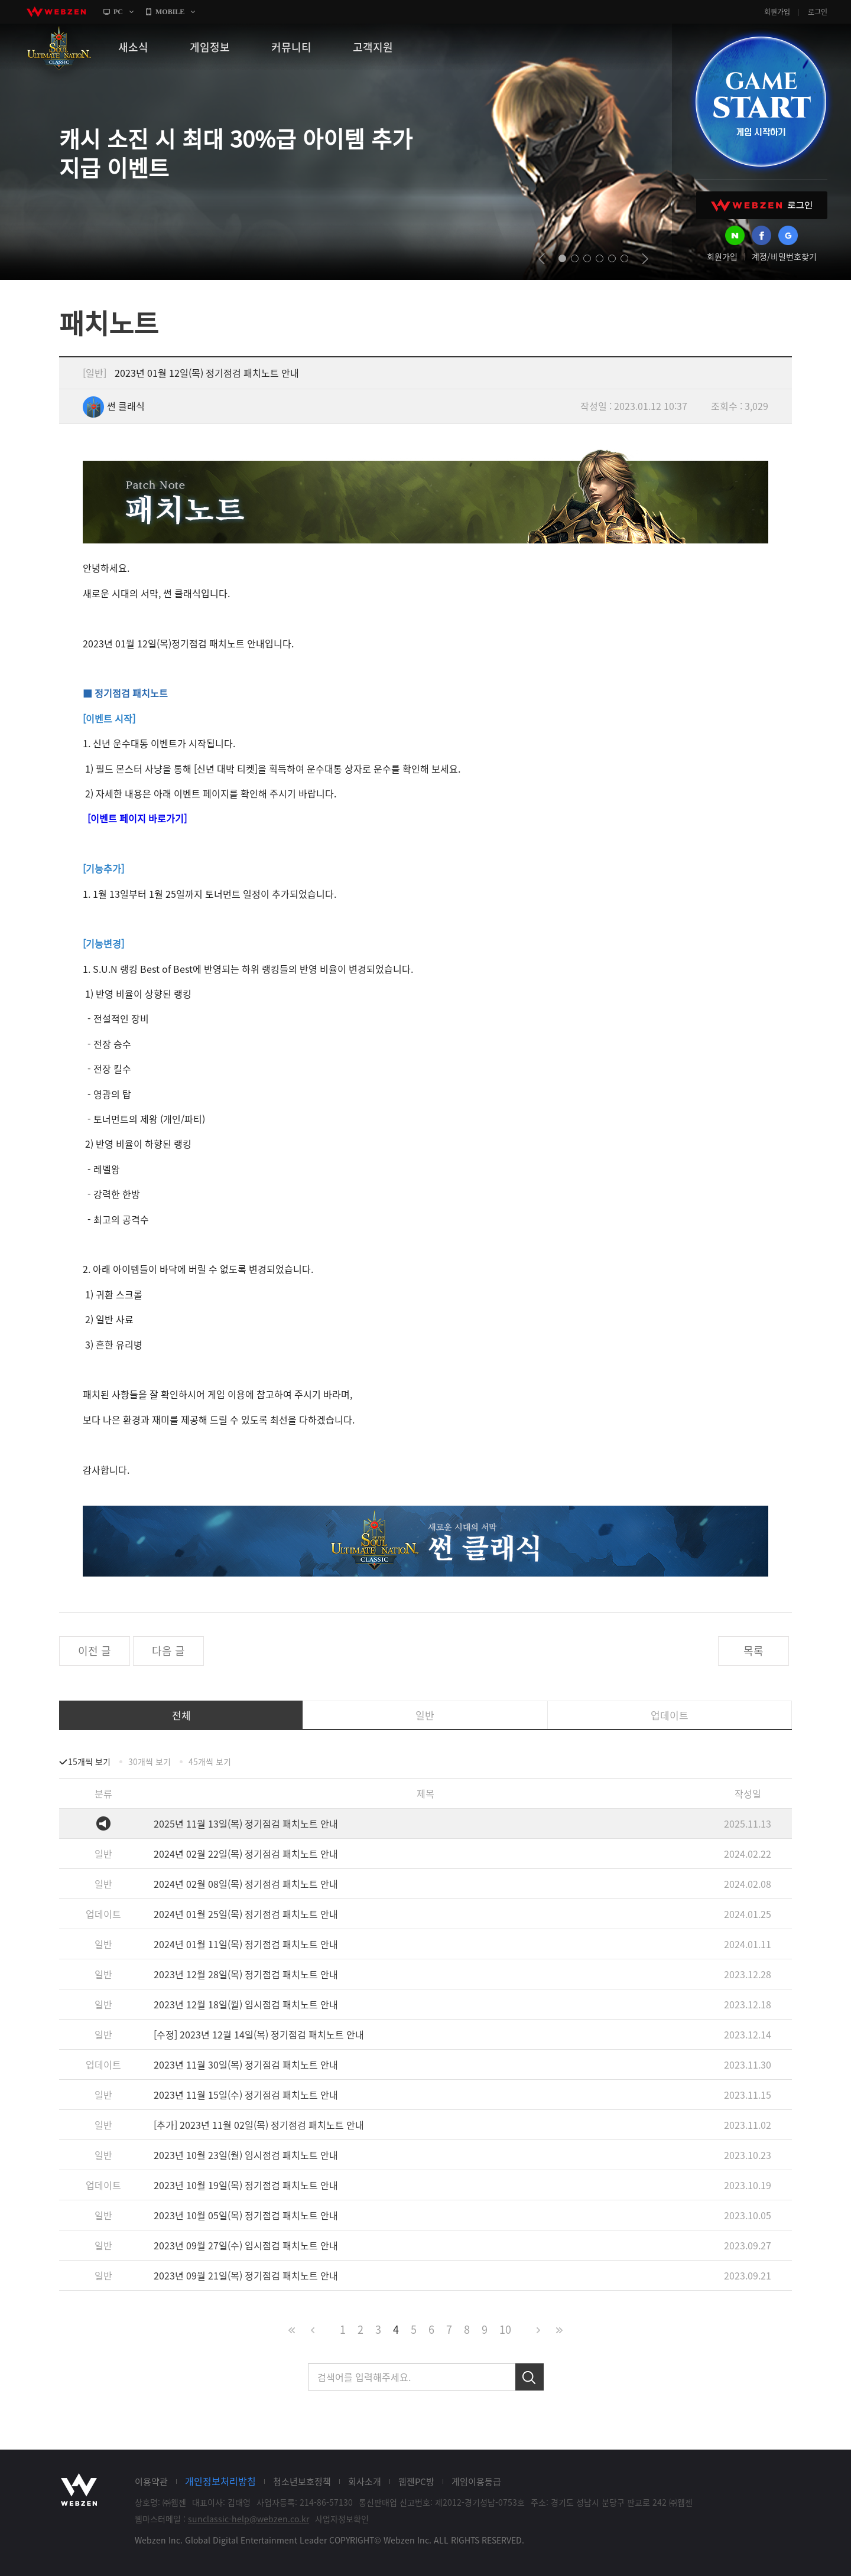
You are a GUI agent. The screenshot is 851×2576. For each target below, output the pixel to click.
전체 (181, 1715)
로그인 (817, 11)
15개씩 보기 (89, 1761)
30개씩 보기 (149, 1761)
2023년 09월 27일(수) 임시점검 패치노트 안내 (246, 2245)
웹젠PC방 (416, 2481)
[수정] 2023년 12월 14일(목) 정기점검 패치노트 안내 (259, 2034)
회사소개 (364, 2481)
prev (541, 258)
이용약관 (151, 2481)
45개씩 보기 (210, 1761)
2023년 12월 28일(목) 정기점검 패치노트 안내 (246, 1974)
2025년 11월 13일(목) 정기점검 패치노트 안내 (246, 1823)
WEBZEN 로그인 (761, 205)
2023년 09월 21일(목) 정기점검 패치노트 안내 (246, 2275)
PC (118, 12)
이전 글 (94, 1651)
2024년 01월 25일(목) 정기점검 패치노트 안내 (246, 1914)
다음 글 (168, 1651)
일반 (424, 1715)
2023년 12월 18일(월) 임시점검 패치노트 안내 (246, 2004)
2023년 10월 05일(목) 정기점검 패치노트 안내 (246, 2215)
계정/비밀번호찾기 (784, 256)
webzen (56, 12)
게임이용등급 (476, 2481)
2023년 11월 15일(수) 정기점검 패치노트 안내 (246, 2094)
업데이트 (669, 1715)
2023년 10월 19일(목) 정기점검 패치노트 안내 (246, 2185)
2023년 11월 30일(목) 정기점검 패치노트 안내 (246, 2064)
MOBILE (169, 12)
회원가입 (777, 11)
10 (505, 2329)
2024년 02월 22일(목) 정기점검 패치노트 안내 (246, 1853)
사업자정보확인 (342, 2519)
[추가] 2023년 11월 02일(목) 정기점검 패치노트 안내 (259, 2125)
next (645, 258)
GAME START (760, 101)
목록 (753, 1651)
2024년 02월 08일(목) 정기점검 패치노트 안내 (246, 1884)
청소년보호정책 (302, 2481)
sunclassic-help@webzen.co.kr (248, 2519)
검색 (529, 2377)
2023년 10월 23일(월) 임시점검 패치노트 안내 (246, 2155)
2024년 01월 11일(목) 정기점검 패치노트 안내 (246, 1944)
